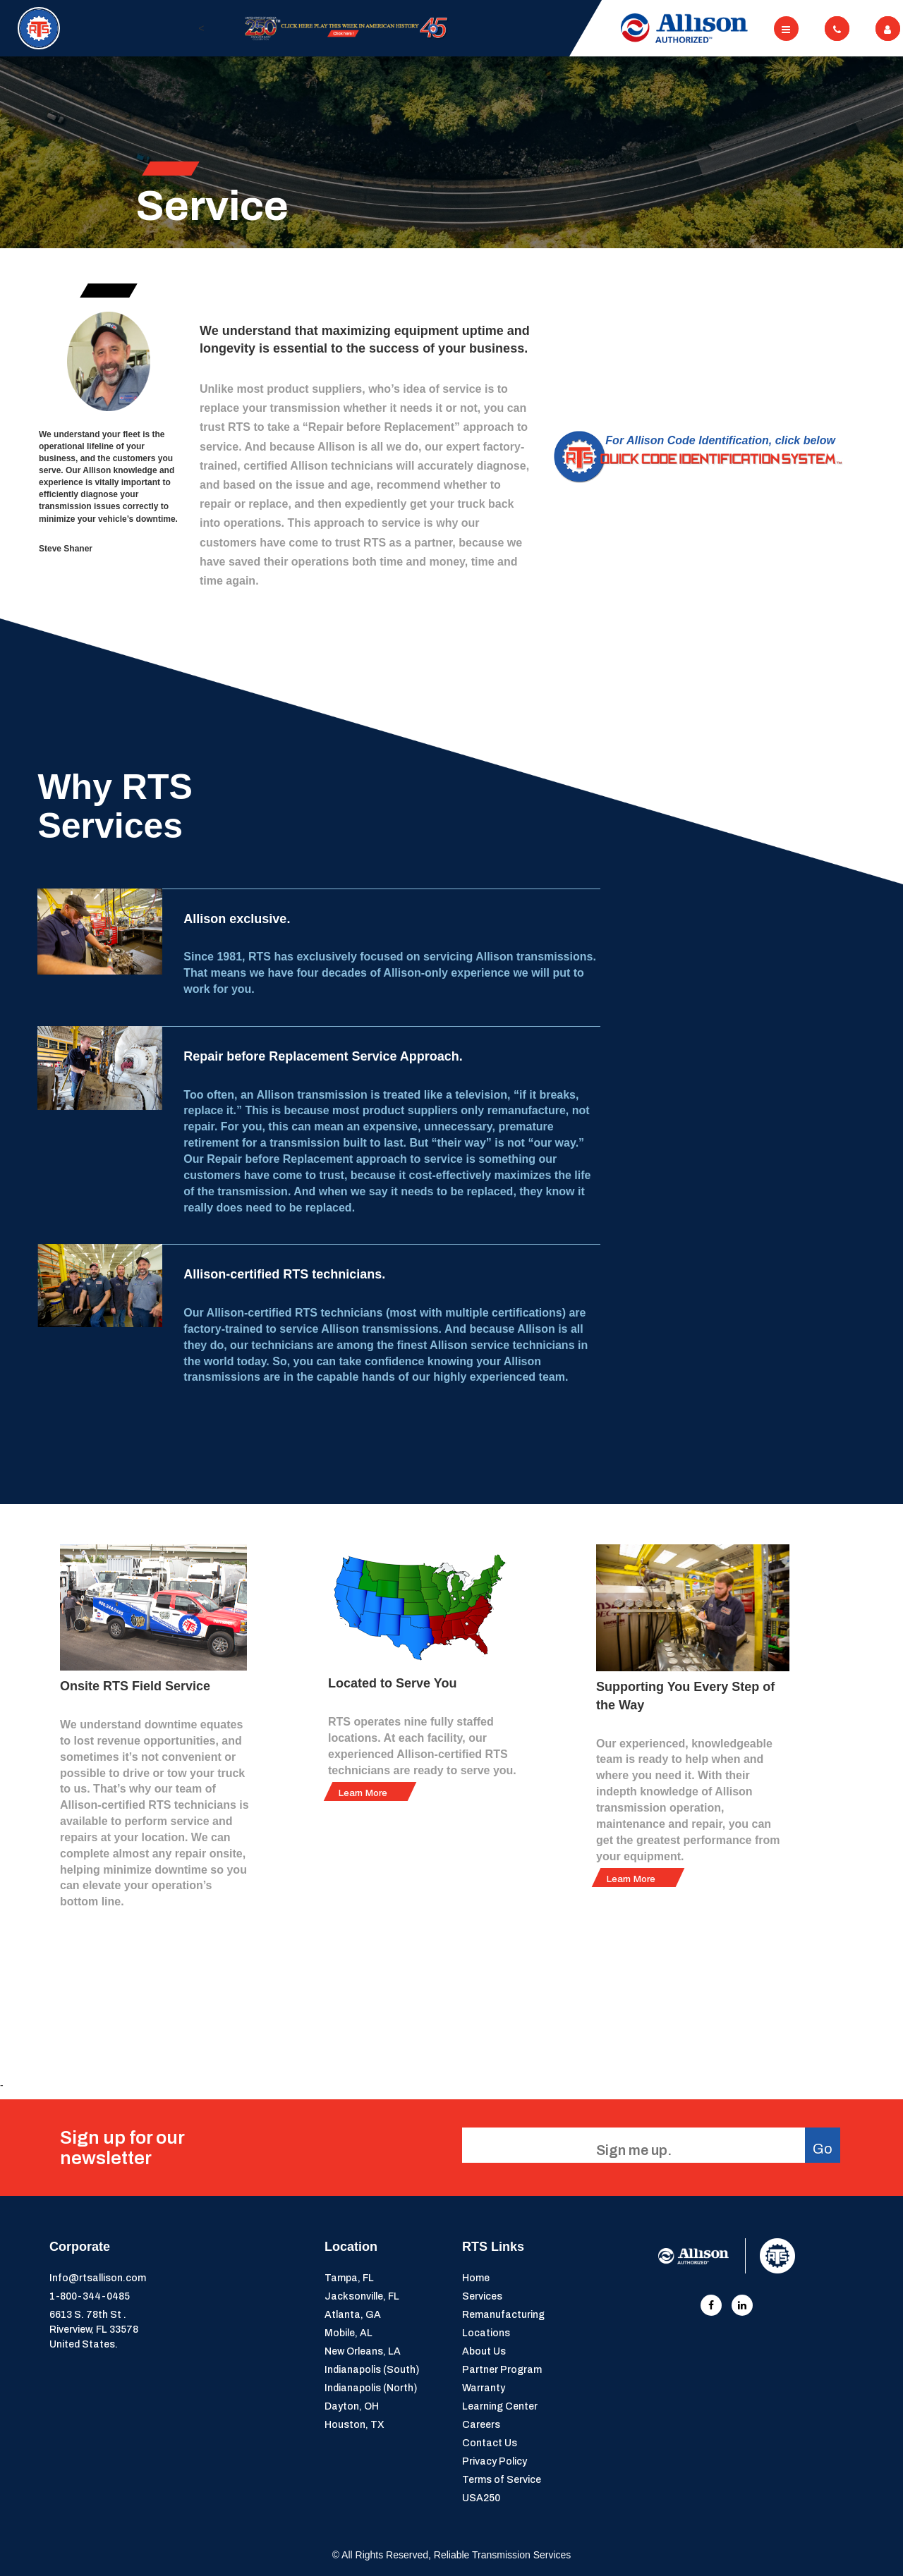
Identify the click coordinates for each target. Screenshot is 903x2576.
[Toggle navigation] (786, 28)
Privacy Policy (494, 2461)
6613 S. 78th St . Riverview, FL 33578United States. (93, 2329)
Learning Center (500, 2406)
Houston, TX (354, 2424)
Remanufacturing (503, 2314)
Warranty (483, 2388)
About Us (484, 2351)
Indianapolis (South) (372, 2369)
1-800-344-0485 (89, 2296)
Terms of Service (501, 2479)
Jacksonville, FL (362, 2296)
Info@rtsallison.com (97, 2278)
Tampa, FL (349, 2278)
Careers (481, 2424)
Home (476, 2278)
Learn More (363, 1793)
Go (822, 2148)
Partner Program (502, 2369)
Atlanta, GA (353, 2314)
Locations (486, 2333)
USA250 (481, 2498)
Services (482, 2296)
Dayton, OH (352, 2406)
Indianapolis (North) (371, 2388)
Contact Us (489, 2443)
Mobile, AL (348, 2333)
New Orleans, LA (363, 2351)
